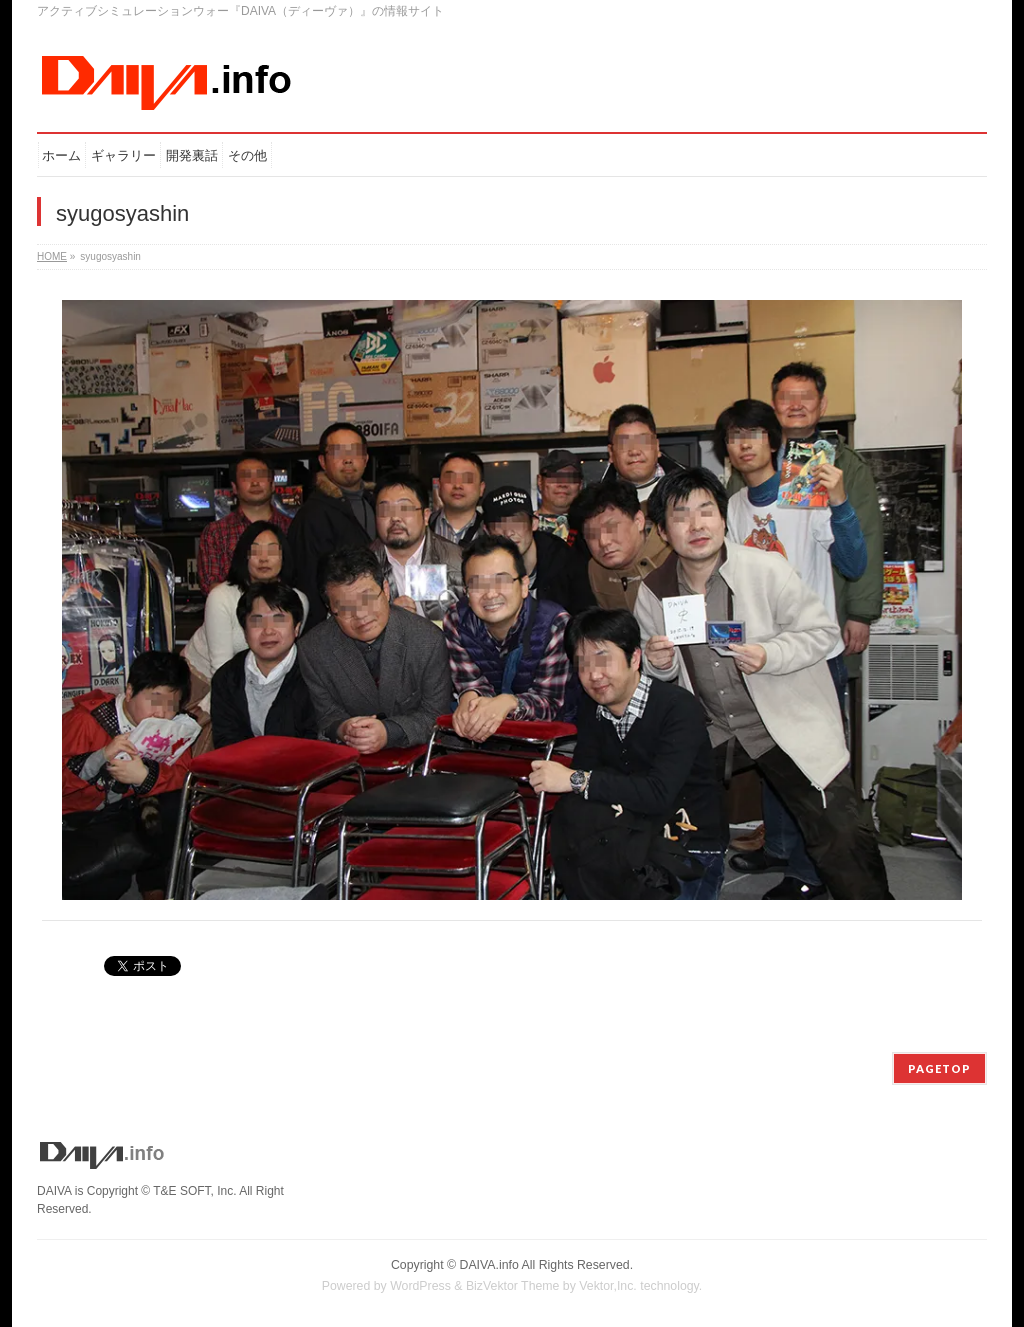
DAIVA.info (489, 1265)
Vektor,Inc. (608, 1286)
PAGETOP (939, 1068)
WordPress (420, 1286)
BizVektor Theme (513, 1286)
